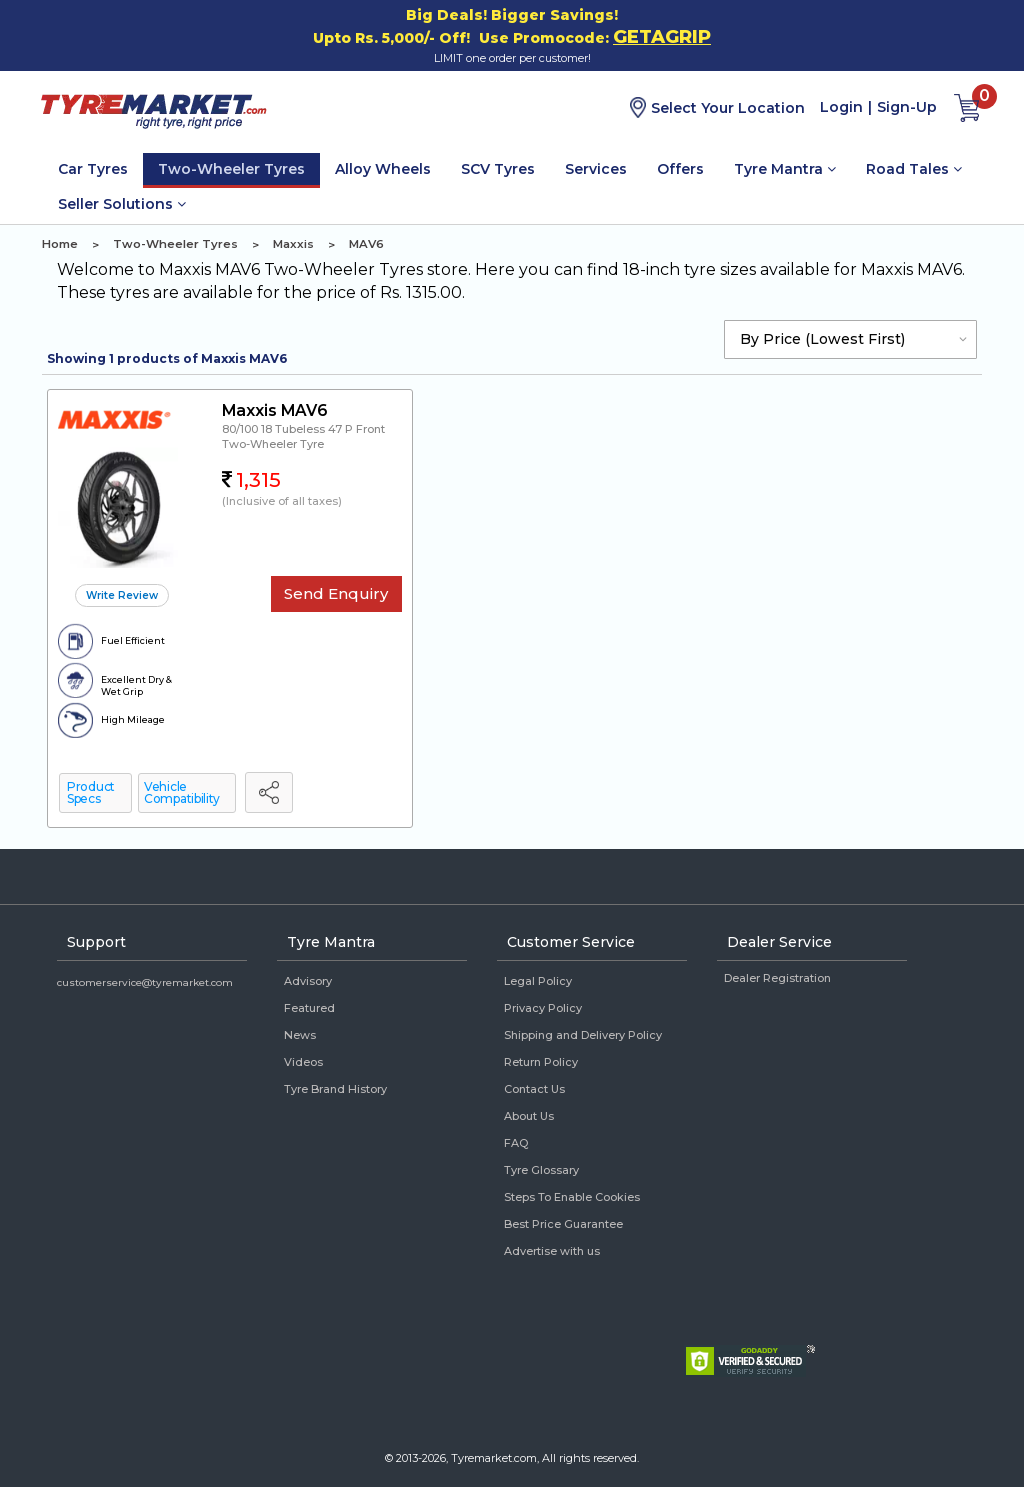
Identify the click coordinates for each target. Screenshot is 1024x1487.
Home (60, 244)
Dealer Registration (777, 978)
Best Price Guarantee (563, 1224)
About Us (529, 1116)
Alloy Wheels (383, 169)
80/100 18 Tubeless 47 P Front (303, 429)
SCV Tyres (498, 169)
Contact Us (534, 1089)
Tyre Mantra (785, 169)
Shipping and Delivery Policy (583, 1035)
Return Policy (541, 1062)
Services (596, 169)
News (300, 1035)
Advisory (308, 981)
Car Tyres (93, 169)
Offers (680, 169)
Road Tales (914, 169)
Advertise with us (552, 1251)
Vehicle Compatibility (182, 792)
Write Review (122, 595)
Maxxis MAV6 (274, 410)
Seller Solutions (122, 204)
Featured (309, 1008)
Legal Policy (538, 981)
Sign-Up (907, 107)
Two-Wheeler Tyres (231, 169)
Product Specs (91, 792)
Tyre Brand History (335, 1089)
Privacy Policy (543, 1008)
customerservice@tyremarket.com (145, 982)
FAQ (516, 1143)
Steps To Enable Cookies (572, 1197)
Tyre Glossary (541, 1170)
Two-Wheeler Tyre (273, 444)
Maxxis (293, 244)
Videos (303, 1062)
